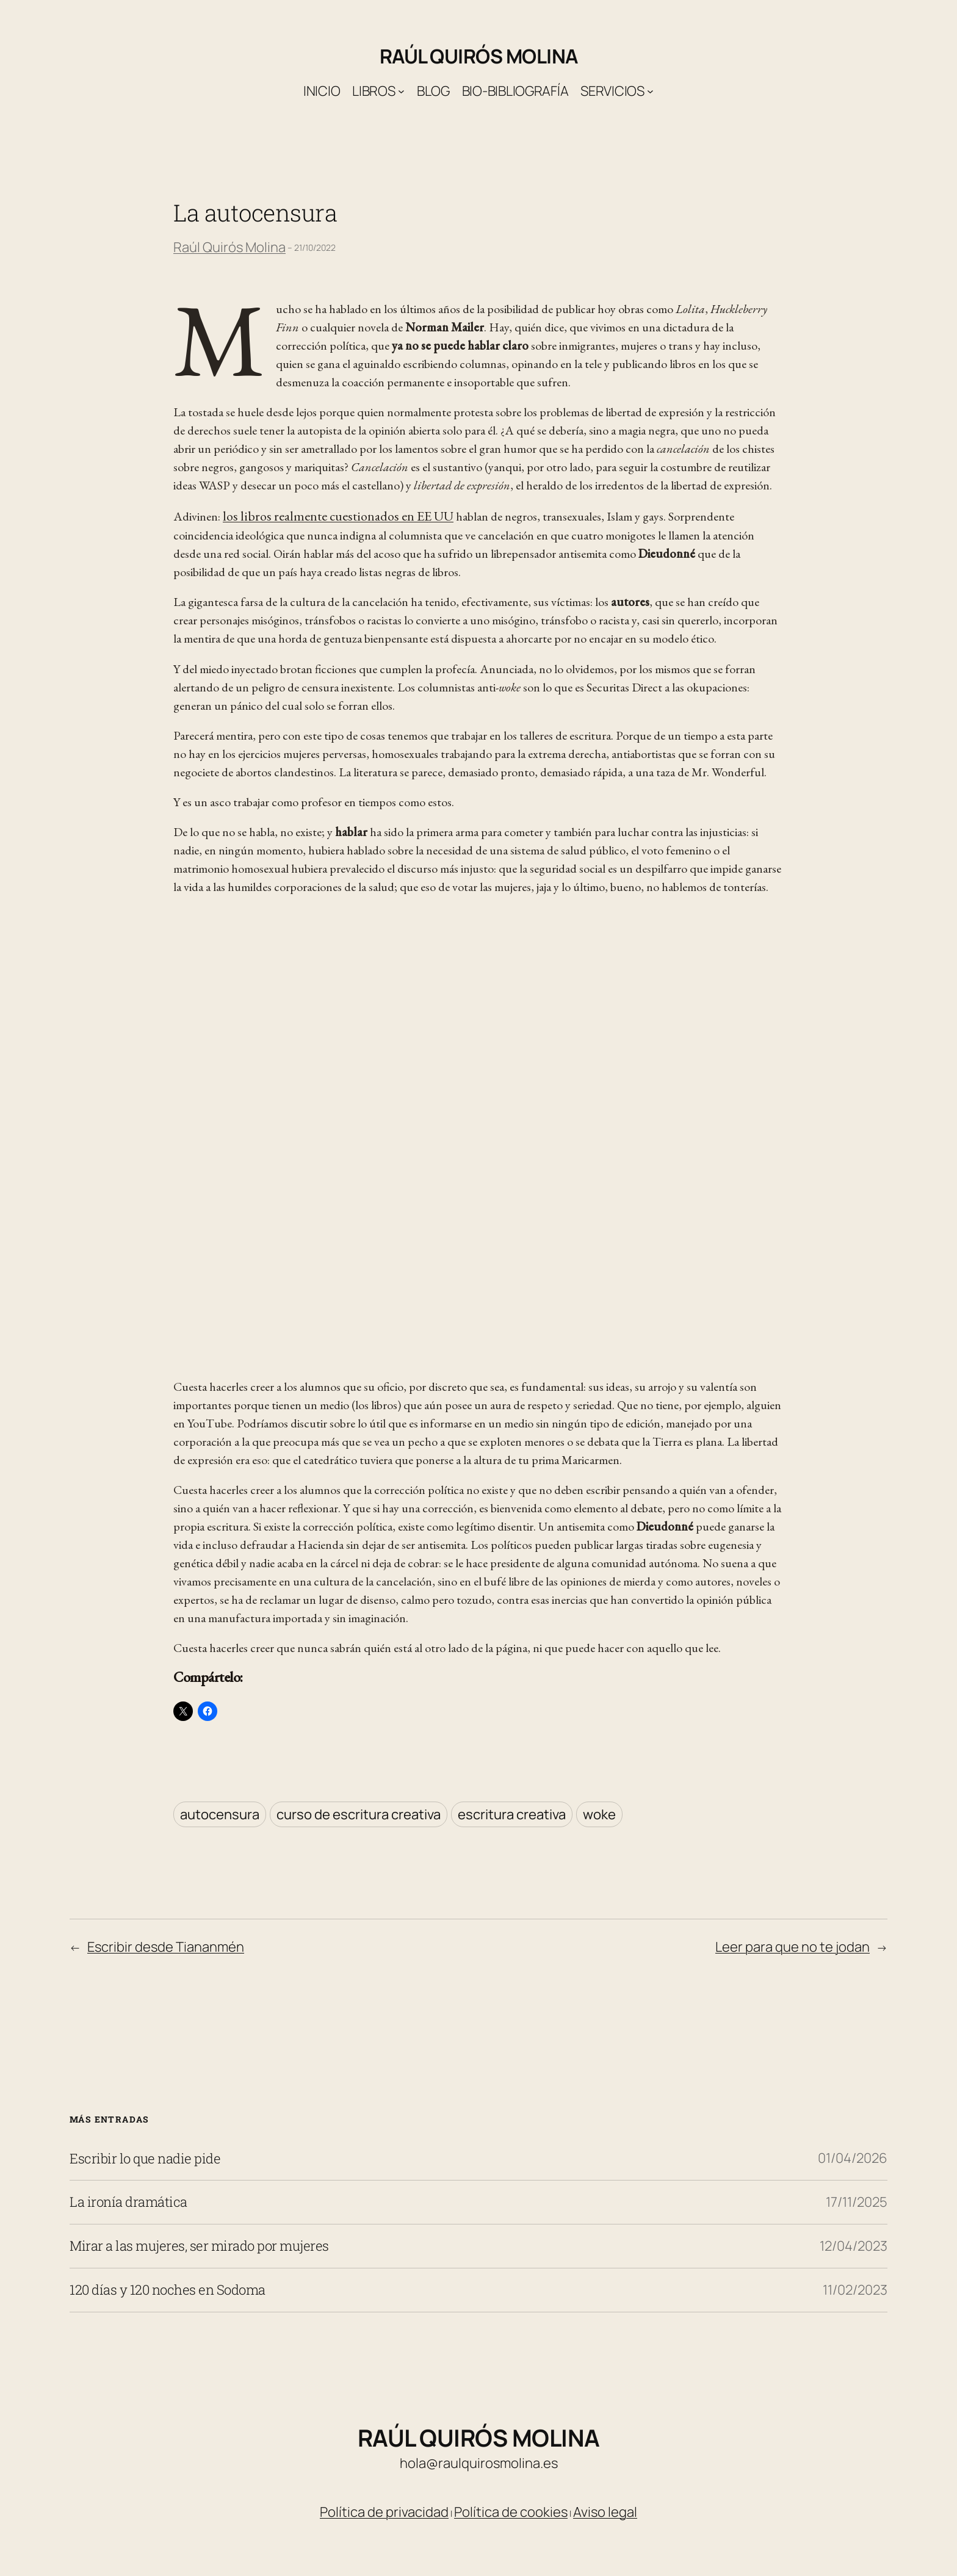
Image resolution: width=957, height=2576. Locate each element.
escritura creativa (512, 1814)
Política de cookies (511, 2512)
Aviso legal (605, 2512)
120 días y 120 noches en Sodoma (167, 2290)
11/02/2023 (855, 2290)
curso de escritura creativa (358, 1814)
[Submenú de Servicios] (650, 91)
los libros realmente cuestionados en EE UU (338, 516)
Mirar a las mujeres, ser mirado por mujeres (199, 2246)
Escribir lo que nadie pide (145, 2159)
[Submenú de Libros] (401, 91)
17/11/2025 (856, 2202)
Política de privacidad (384, 2512)
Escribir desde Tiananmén (165, 1947)
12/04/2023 (853, 2246)
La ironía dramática (128, 2202)
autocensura (219, 1814)
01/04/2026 (852, 2158)
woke (599, 1814)
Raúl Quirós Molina (479, 56)
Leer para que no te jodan (792, 1947)
